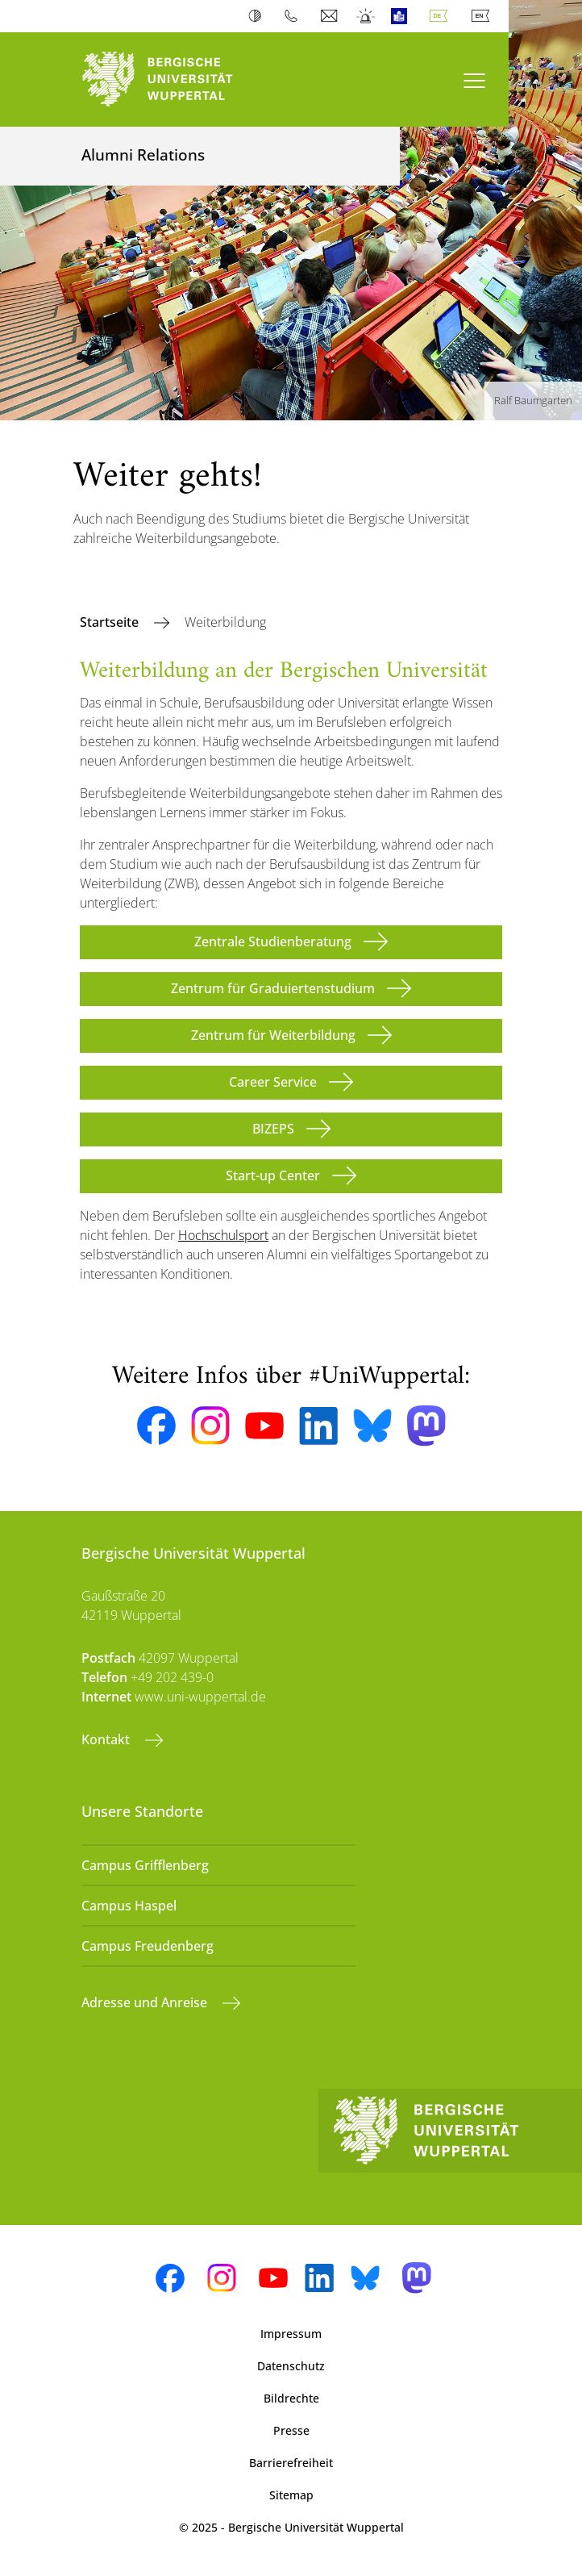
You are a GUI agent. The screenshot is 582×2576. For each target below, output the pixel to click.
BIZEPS (273, 1129)
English (484, 16)
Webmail (331, 16)
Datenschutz (291, 2366)
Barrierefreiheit (291, 2462)
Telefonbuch (295, 16)
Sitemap (291, 2495)
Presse (291, 2430)
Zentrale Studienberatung (272, 941)
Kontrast (258, 16)
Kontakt (107, 1739)
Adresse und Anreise (145, 2002)
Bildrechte (291, 2398)
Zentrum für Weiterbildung (273, 1035)
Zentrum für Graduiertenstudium (273, 988)
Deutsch (442, 16)
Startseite (111, 622)
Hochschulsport (223, 1235)
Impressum (291, 2333)
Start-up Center (273, 1175)
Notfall (366, 16)
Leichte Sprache (403, 16)
